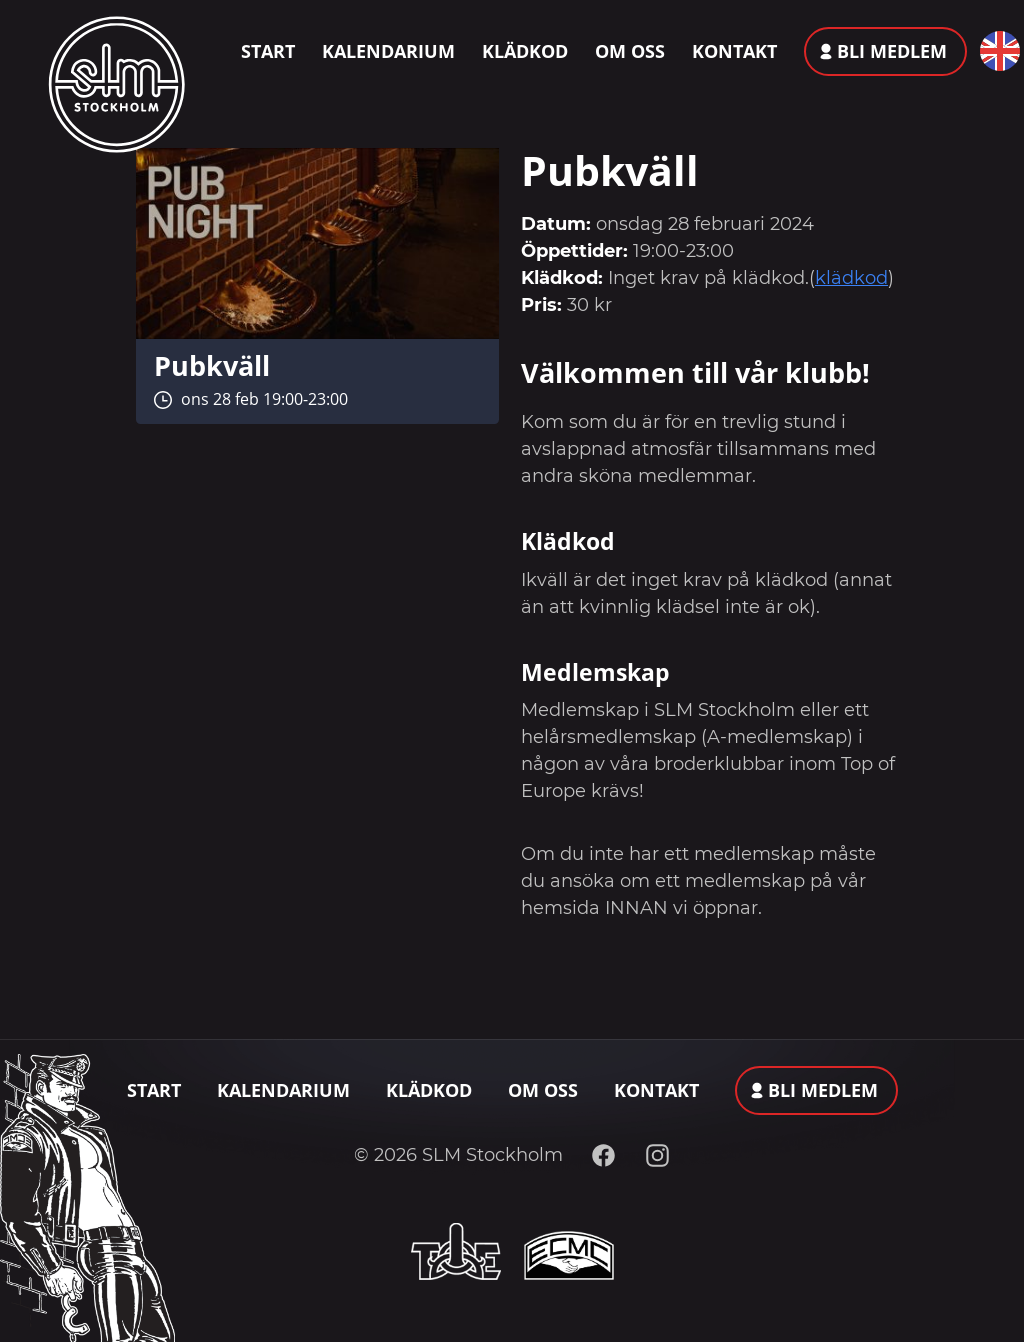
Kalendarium (388, 51)
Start (268, 51)
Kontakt (734, 51)
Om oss (630, 51)
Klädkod (525, 51)
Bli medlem (892, 51)
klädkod (851, 278)
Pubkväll (212, 365)
